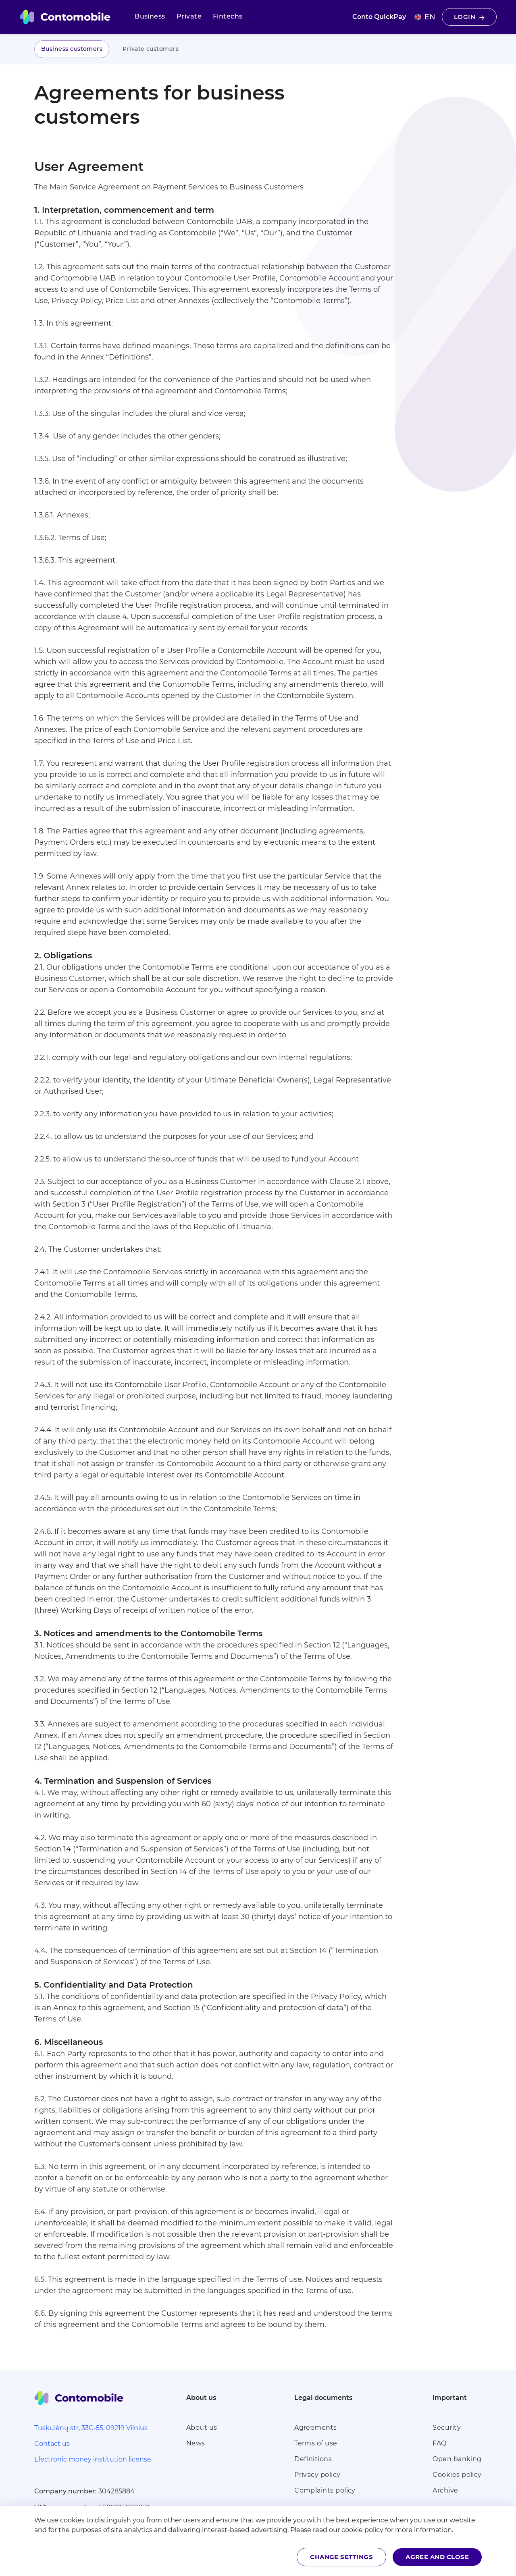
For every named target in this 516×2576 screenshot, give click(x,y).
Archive (445, 2490)
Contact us (52, 2443)
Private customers (151, 48)
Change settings (341, 2557)
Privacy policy (317, 2474)
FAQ (439, 2443)
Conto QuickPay (379, 17)
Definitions (313, 2459)
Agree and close (437, 2557)
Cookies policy (457, 2474)
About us (201, 2427)
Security (447, 2427)
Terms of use (315, 2443)
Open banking (457, 2459)
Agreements (315, 2427)
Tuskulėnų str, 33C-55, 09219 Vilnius (91, 2428)
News (195, 2443)
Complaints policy (325, 2490)
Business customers (71, 48)
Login (469, 17)
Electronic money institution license (92, 2459)
